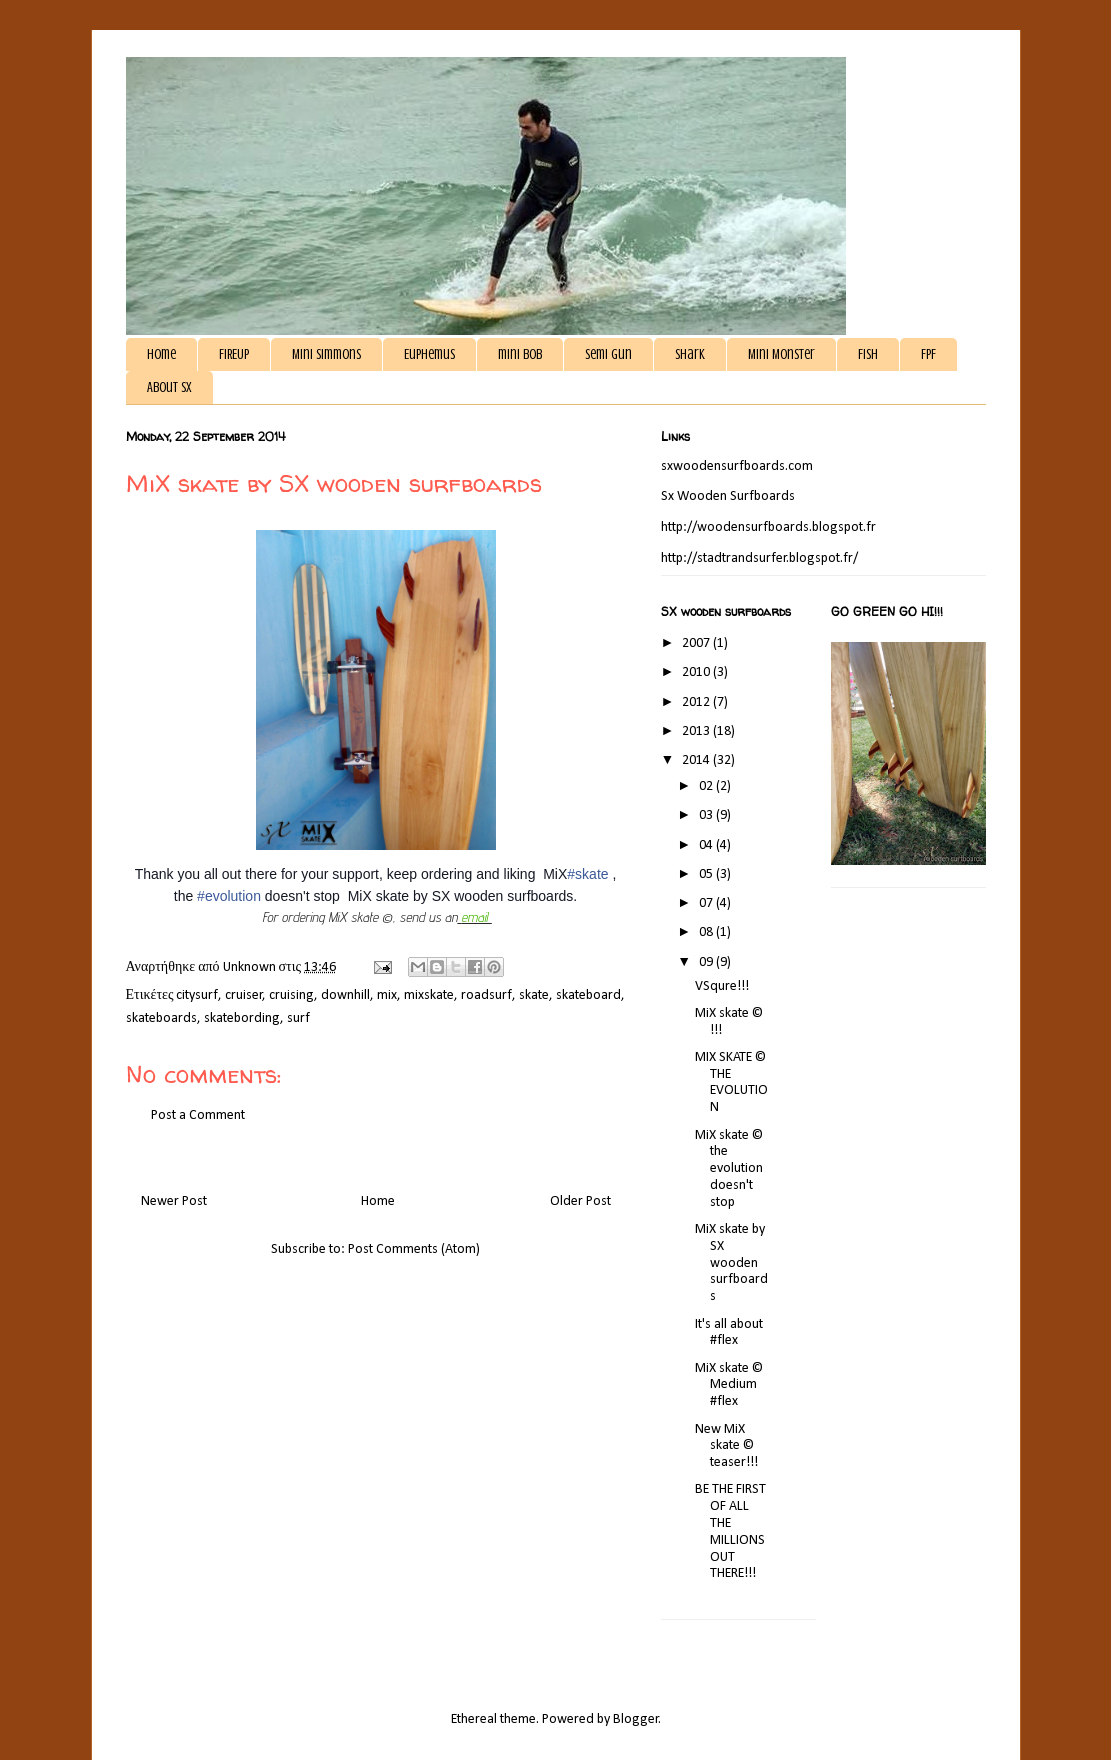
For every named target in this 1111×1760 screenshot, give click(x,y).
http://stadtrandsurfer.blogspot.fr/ (759, 558)
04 (707, 845)
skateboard (588, 995)
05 (707, 874)
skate (534, 995)
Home (161, 354)
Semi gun (608, 354)
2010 (697, 672)
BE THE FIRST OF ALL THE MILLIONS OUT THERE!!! (730, 1531)
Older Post (580, 1201)
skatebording (242, 1018)
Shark (690, 354)
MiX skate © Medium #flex (729, 1385)
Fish (868, 354)
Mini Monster (781, 354)
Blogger (636, 1719)
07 (707, 903)
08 (707, 932)
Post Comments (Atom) (414, 1249)
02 (707, 786)
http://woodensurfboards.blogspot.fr (768, 527)
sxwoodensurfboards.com (737, 466)
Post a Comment (198, 1115)
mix (387, 995)
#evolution (229, 896)
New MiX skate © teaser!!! (726, 1446)
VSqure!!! (722, 986)
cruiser (244, 995)
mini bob (520, 354)
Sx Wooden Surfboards (728, 496)
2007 (697, 643)
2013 (697, 731)
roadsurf (486, 995)
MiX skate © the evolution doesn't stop (729, 1169)
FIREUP (234, 354)
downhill (345, 995)
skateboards (161, 1018)
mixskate (429, 995)
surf (298, 1018)
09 (707, 962)
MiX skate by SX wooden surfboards (731, 1263)
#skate (587, 874)
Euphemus (429, 354)
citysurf (197, 995)
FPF (928, 354)
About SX (169, 387)
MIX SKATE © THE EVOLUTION (731, 1082)
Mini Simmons (326, 354)
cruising (291, 995)
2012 (697, 702)
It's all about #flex (729, 1333)
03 (707, 815)
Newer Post (174, 1201)
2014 (697, 760)
